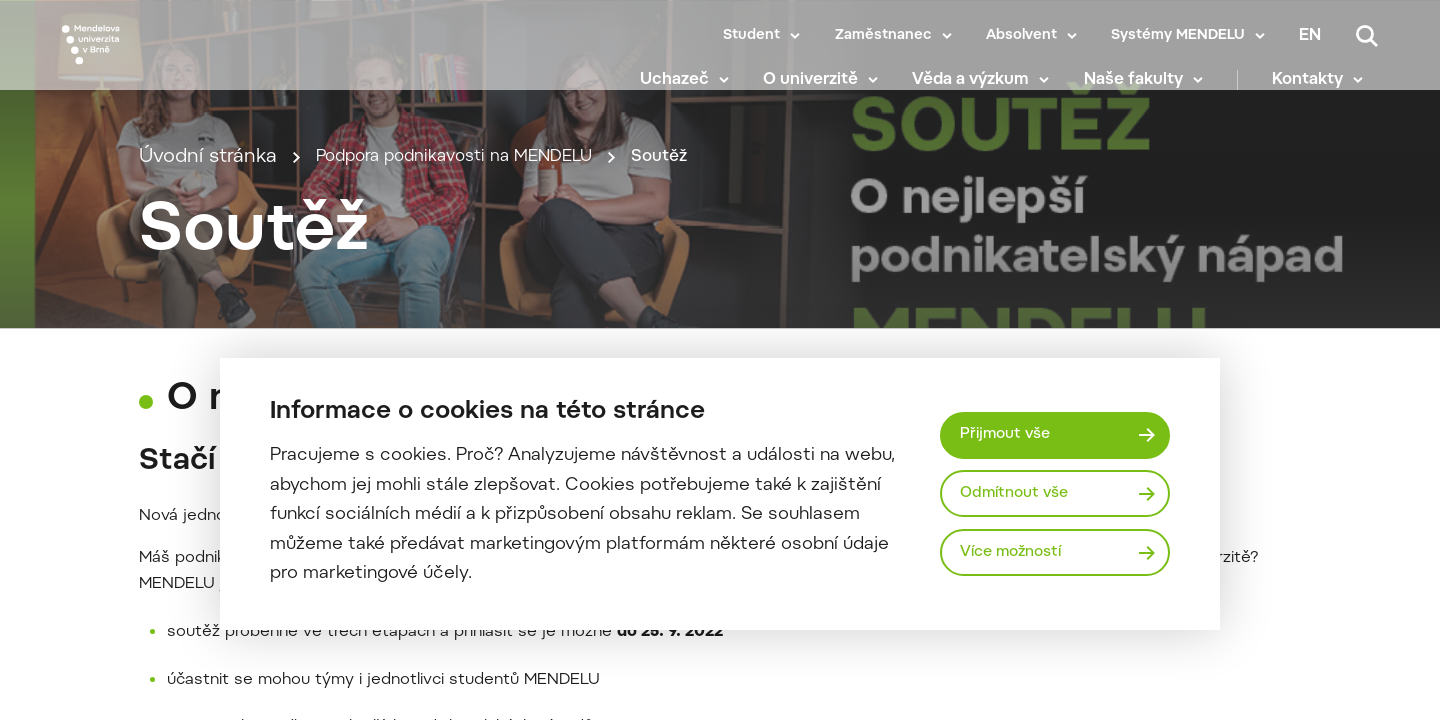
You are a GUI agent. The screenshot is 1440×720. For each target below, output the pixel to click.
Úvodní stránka (208, 226)
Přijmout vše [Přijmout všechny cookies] (1010, 432)
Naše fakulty (1147, 90)
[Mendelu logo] (180, 62)
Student (751, 36)
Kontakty (1322, 90)
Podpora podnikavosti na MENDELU (478, 226)
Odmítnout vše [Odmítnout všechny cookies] (1020, 493)
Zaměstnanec (883, 36)
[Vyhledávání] (1367, 36)
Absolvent (1021, 36)
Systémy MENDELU (1178, 36)
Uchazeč (688, 90)
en (1310, 36)
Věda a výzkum (985, 90)
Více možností (1018, 555)
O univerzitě (825, 90)
